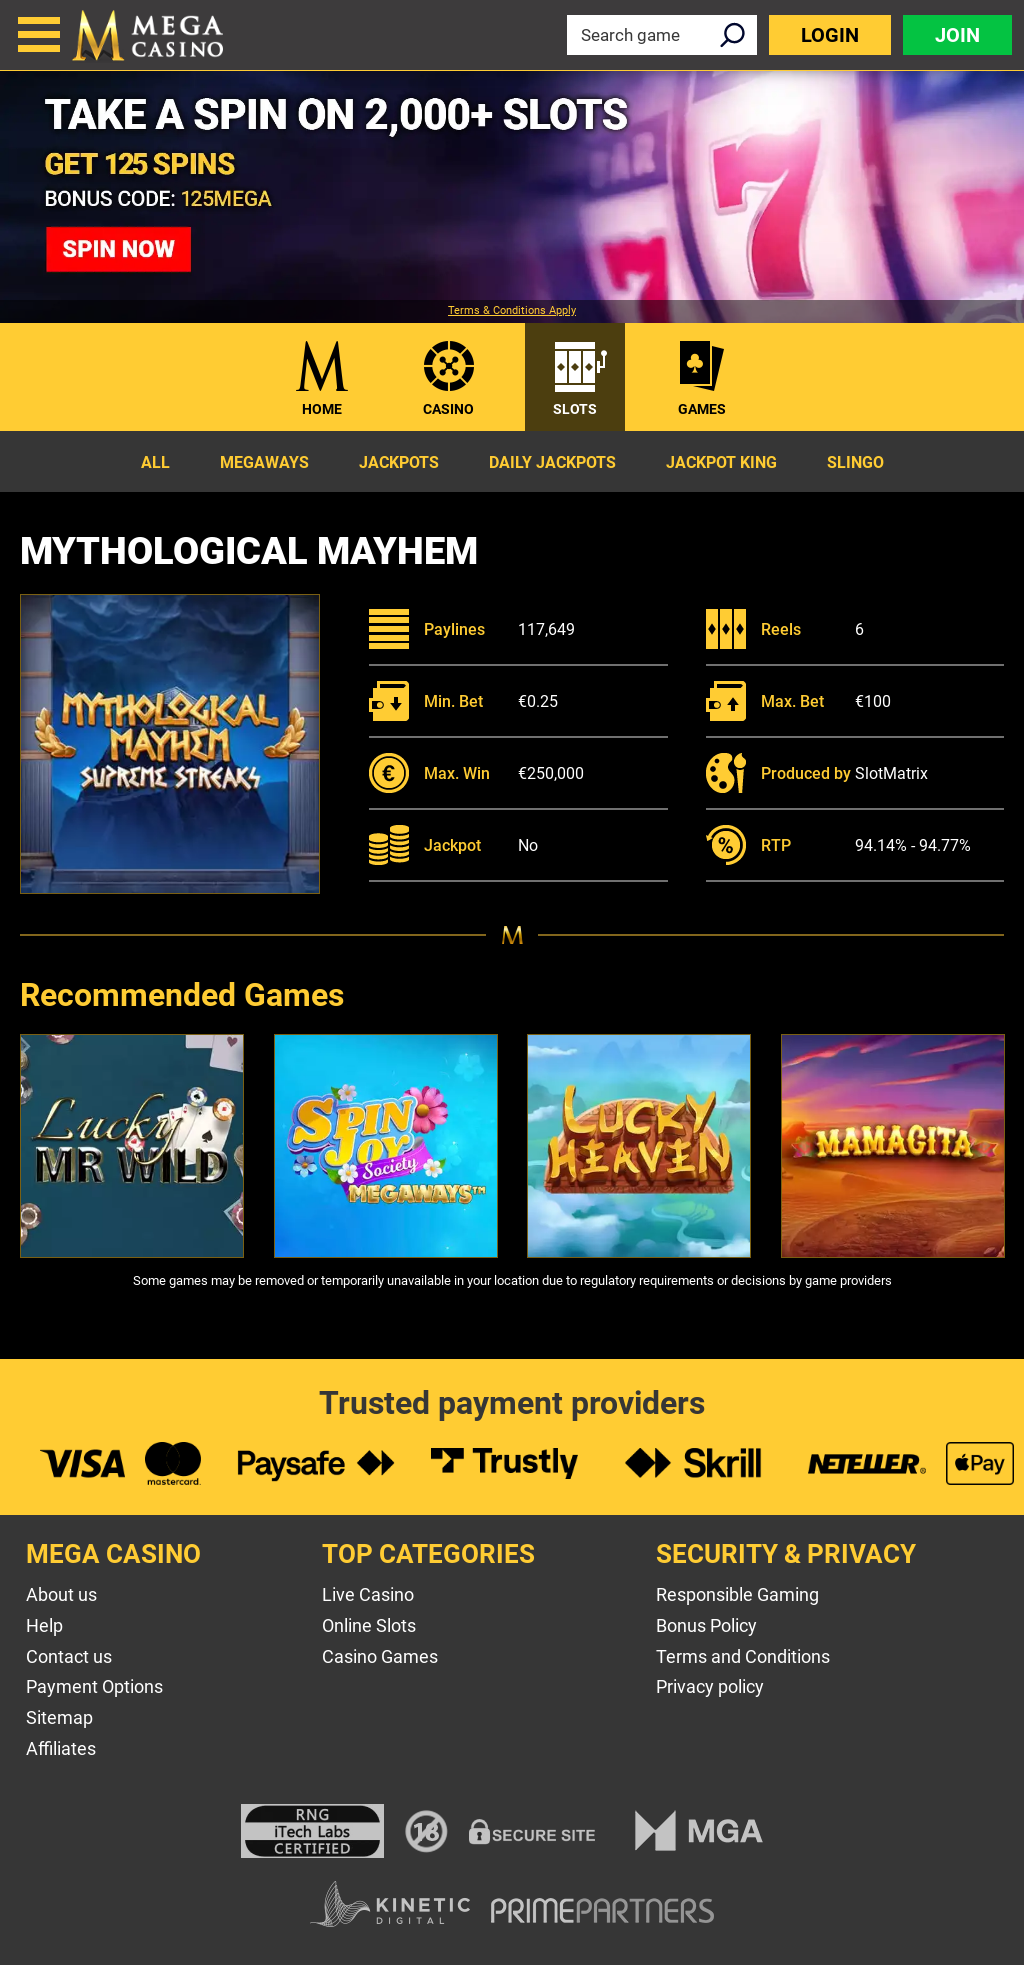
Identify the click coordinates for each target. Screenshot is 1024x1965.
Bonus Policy (706, 1625)
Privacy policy (710, 1686)
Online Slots (369, 1625)
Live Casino (368, 1594)
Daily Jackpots (552, 462)
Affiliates (61, 1748)
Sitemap (59, 1717)
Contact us (69, 1656)
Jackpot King (721, 462)
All (155, 462)
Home (322, 409)
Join (957, 35)
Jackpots (399, 462)
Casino (448, 409)
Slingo (855, 462)
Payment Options (94, 1686)
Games (702, 409)
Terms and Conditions (743, 1656)
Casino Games (380, 1656)
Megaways (264, 462)
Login (830, 35)
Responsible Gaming (737, 1594)
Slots (575, 409)
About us (61, 1594)
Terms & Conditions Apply (512, 311)
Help (44, 1625)
